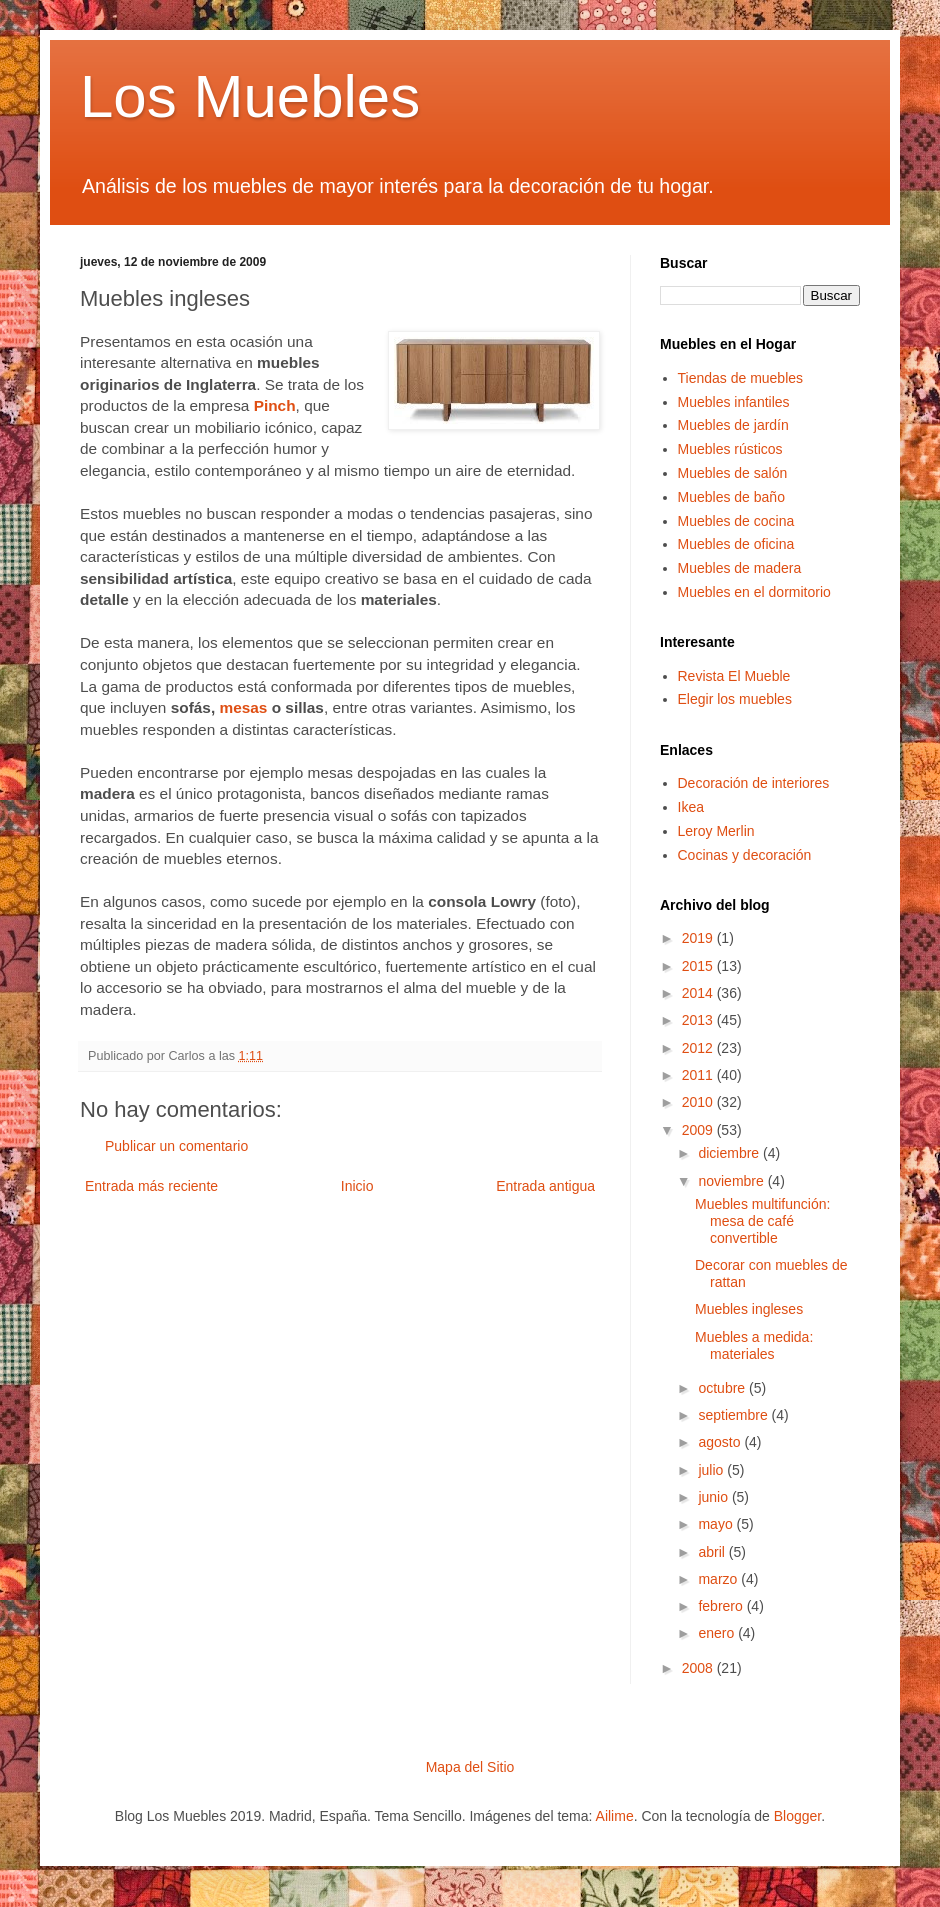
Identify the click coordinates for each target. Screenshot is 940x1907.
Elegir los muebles (735, 699)
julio (712, 1470)
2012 (699, 1048)
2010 (699, 1102)
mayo (717, 1524)
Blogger (797, 1816)
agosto (721, 1442)
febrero (722, 1606)
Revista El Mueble (734, 676)
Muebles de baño (731, 497)
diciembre (730, 1153)
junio (714, 1497)
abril (713, 1552)
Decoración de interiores (754, 783)
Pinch (275, 405)
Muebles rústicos (730, 449)
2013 (699, 1020)
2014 (699, 993)
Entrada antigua (545, 1186)
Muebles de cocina (736, 521)
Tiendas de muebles (741, 378)
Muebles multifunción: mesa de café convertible (762, 1221)
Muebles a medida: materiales (754, 1345)
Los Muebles (250, 96)
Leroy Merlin (716, 831)
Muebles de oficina (736, 544)
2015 (699, 966)
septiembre (734, 1415)
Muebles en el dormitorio (754, 592)
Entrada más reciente (151, 1186)
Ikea (691, 807)
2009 (699, 1130)
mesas (243, 707)
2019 (699, 938)
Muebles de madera (740, 568)
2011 (699, 1075)
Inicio (357, 1186)
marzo (719, 1579)
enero (718, 1633)
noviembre (732, 1181)
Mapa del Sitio (470, 1767)
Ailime (615, 1816)
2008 (699, 1668)
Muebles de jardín (733, 425)
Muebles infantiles (734, 402)
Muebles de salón (733, 473)
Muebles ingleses (749, 1309)
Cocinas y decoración (745, 855)
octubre (723, 1388)
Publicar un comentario (176, 1146)
